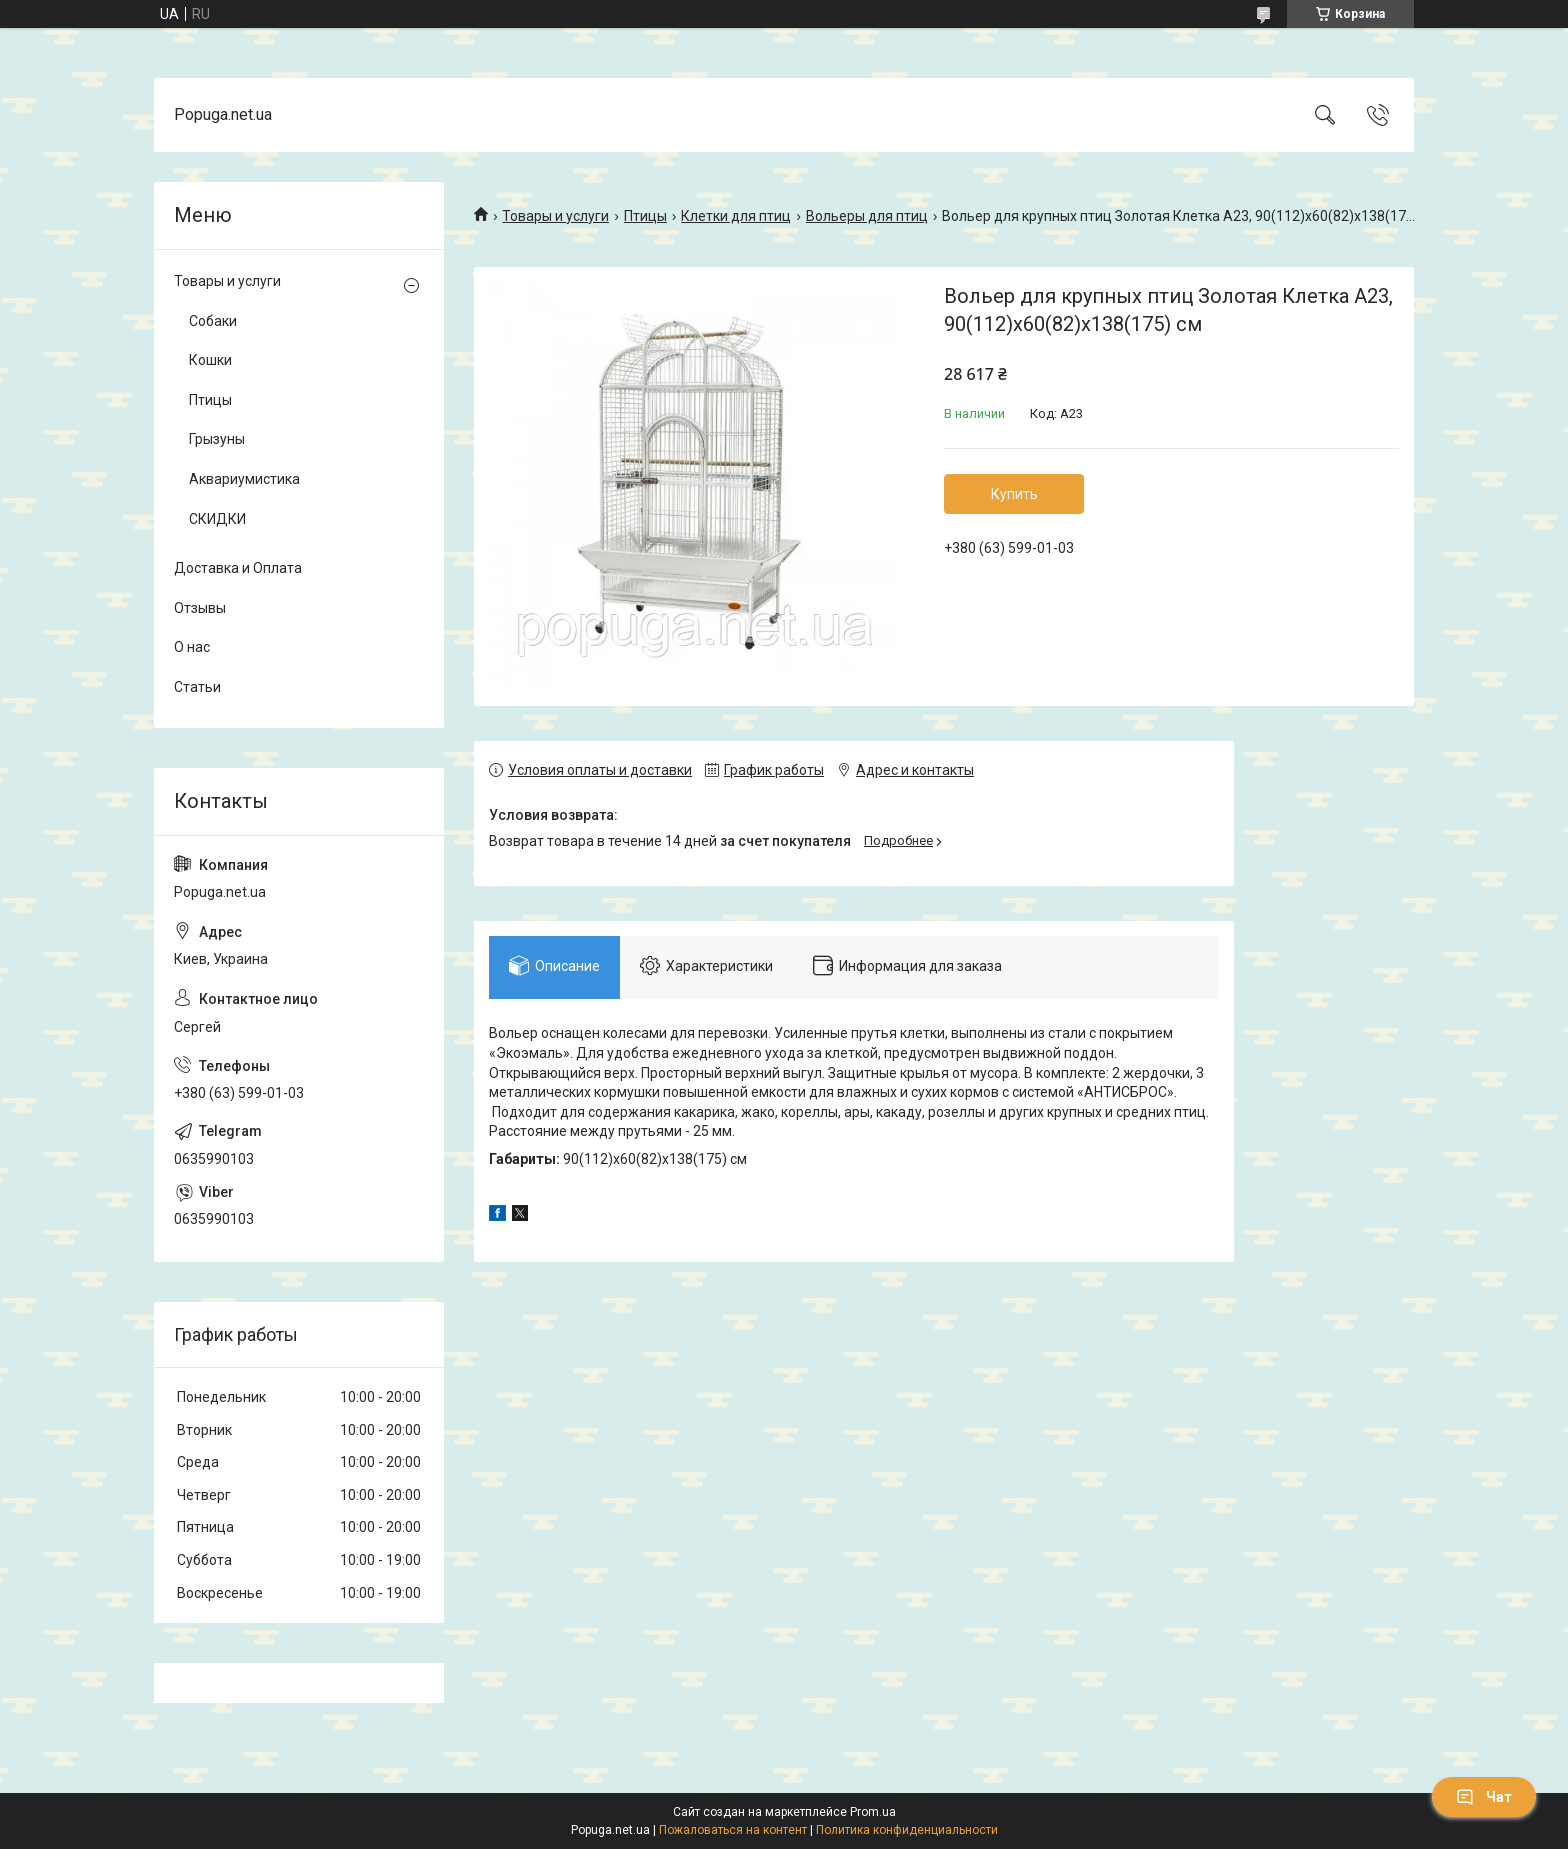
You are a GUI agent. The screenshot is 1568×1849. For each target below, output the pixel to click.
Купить (1014, 494)
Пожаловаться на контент (733, 1830)
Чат (1484, 1797)
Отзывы (200, 608)
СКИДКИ (217, 519)
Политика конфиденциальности (907, 1830)
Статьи (197, 687)
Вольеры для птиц (867, 216)
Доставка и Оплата (238, 568)
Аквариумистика (244, 479)
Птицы (645, 216)
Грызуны (217, 439)
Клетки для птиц (736, 216)
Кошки (210, 360)
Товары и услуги (555, 216)
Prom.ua (873, 1812)
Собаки (213, 321)
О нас (192, 647)
